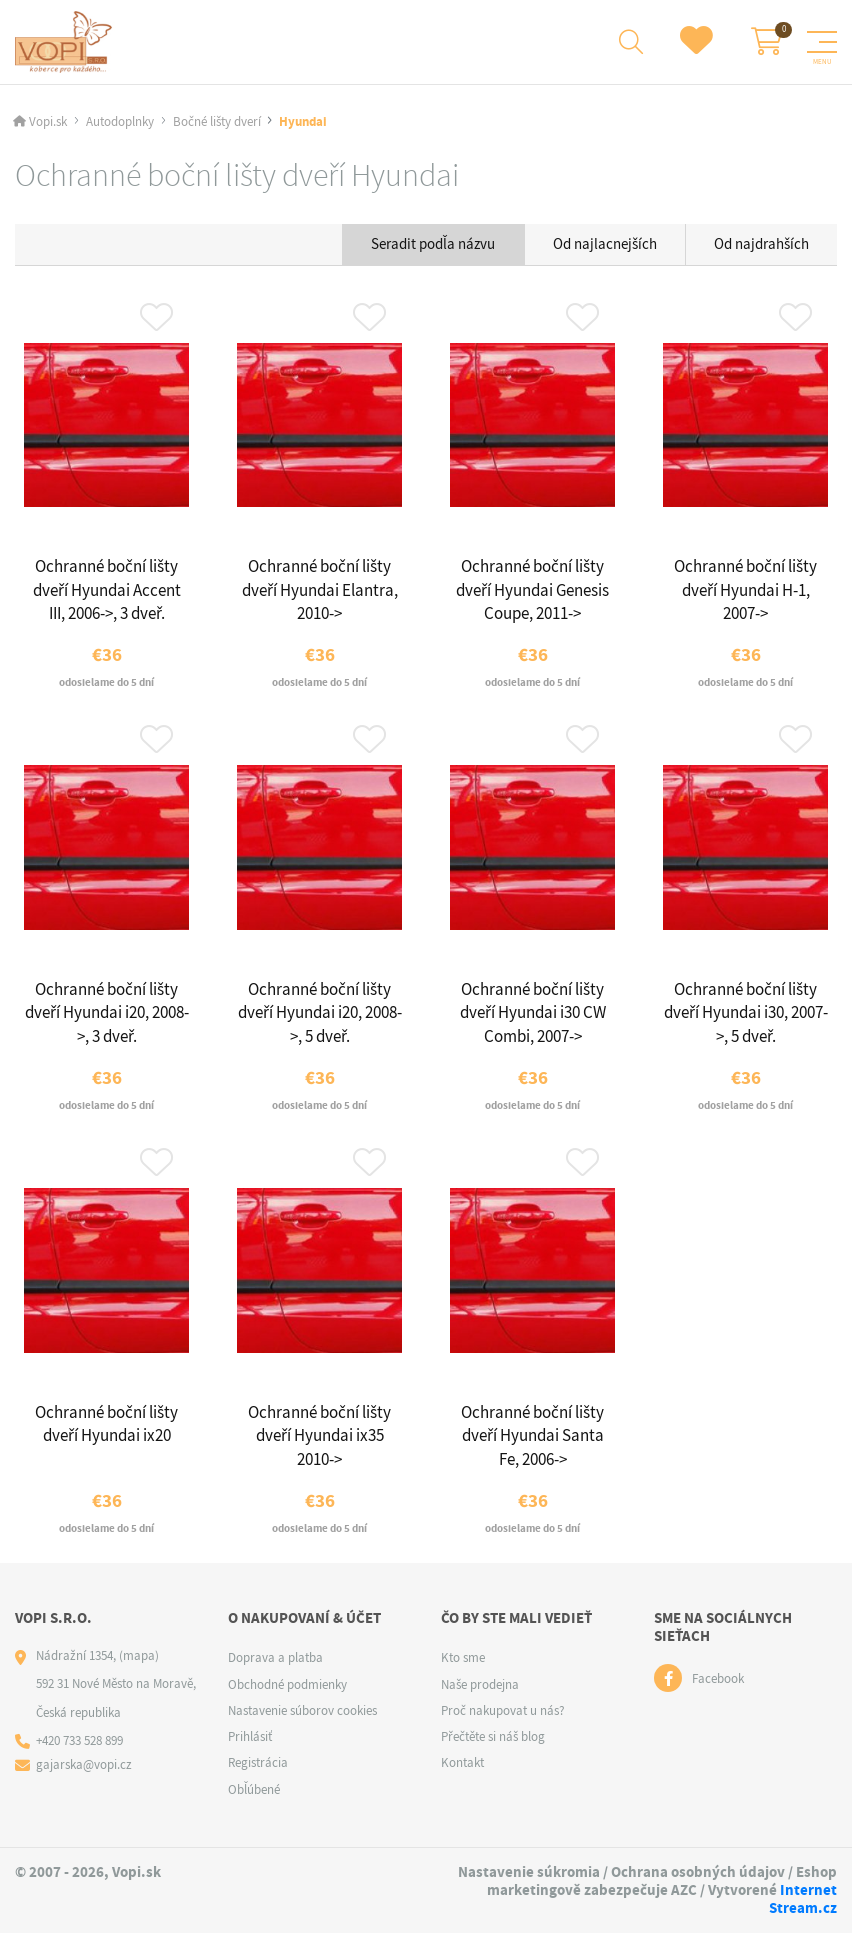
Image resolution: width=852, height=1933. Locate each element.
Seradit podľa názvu (433, 244)
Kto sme (463, 1657)
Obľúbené (254, 1789)
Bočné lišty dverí (217, 121)
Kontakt (462, 1762)
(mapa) (139, 1655)
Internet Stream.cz (803, 1899)
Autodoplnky (120, 121)
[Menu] (822, 42)
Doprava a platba (275, 1657)
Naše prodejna (480, 1684)
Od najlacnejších (605, 244)
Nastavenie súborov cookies (302, 1710)
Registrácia (258, 1762)
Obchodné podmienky (287, 1684)
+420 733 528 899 (79, 1740)
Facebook (718, 1678)
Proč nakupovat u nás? (503, 1710)
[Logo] (66, 42)
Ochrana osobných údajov (698, 1872)
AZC (684, 1890)
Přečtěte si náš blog (493, 1736)
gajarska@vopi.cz (84, 1764)
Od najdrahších (761, 244)
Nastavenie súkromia (529, 1872)
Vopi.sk (48, 121)
